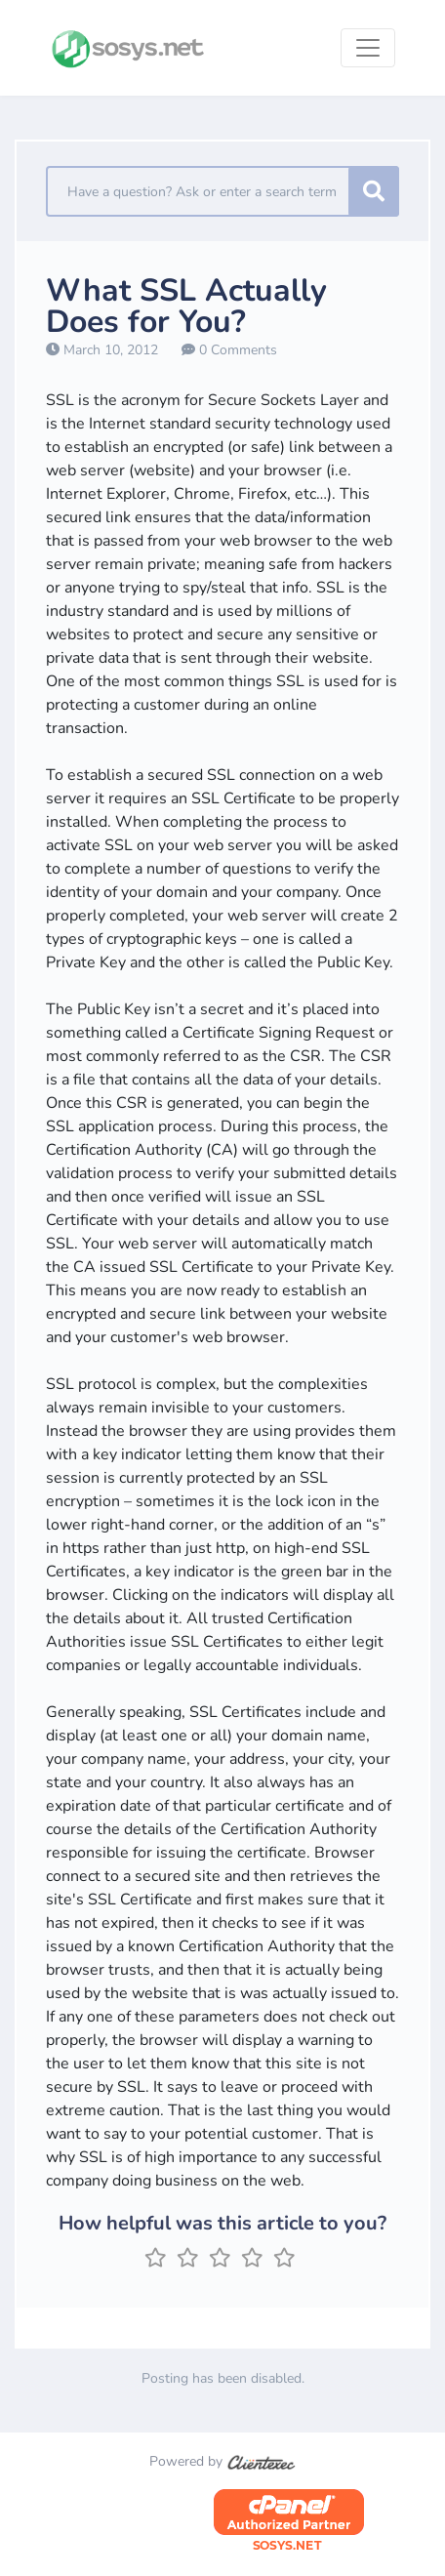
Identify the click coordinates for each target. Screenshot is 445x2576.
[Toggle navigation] (368, 47)
